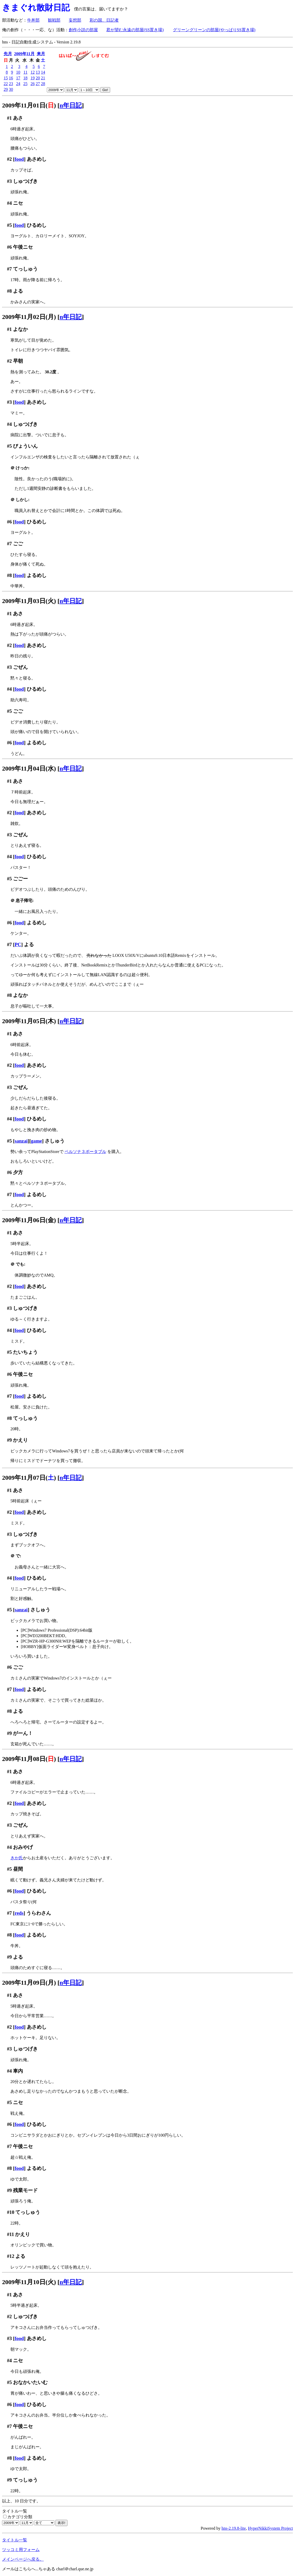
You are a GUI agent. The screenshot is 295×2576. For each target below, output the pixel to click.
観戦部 (54, 20)
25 (25, 83)
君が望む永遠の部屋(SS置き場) (135, 30)
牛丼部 (33, 20)
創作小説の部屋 (83, 30)
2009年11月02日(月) (29, 316)
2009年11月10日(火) (29, 2282)
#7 (9, 269)
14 (43, 72)
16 (11, 78)
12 (32, 72)
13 (38, 72)
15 (6, 78)
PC (18, 944)
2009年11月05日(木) (29, 1021)
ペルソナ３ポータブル (85, 1151)
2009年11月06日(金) (29, 1220)
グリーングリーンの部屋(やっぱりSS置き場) (214, 30)
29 (6, 89)
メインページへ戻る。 (23, 2559)
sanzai (21, 1141)
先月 (8, 54)
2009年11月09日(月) (29, 1982)
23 (11, 83)
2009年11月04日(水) (29, 768)
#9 (9, 1440)
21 (43, 78)
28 (43, 83)
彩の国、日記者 (104, 20)
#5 (9, 225)
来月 (41, 54)
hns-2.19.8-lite (234, 2528)
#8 (9, 291)
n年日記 (71, 105)
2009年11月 (24, 54)
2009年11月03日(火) (29, 601)
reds (19, 1913)
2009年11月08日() (29, 1758)
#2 (9, 159)
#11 (10, 2234)
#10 (10, 2212)
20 (38, 78)
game (36, 1141)
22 (6, 83)
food (19, 159)
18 (25, 78)
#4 (9, 203)
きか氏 (16, 1858)
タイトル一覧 (14, 2540)
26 (32, 83)
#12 (10, 2256)
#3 (9, 181)
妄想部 (75, 20)
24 (18, 83)
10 (18, 72)
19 (32, 78)
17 (18, 78)
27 (38, 83)
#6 (9, 247)
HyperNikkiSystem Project (270, 2528)
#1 (9, 118)
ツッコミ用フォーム (21, 2549)
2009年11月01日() (29, 105)
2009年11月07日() (29, 1477)
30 (11, 89)
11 (25, 72)
